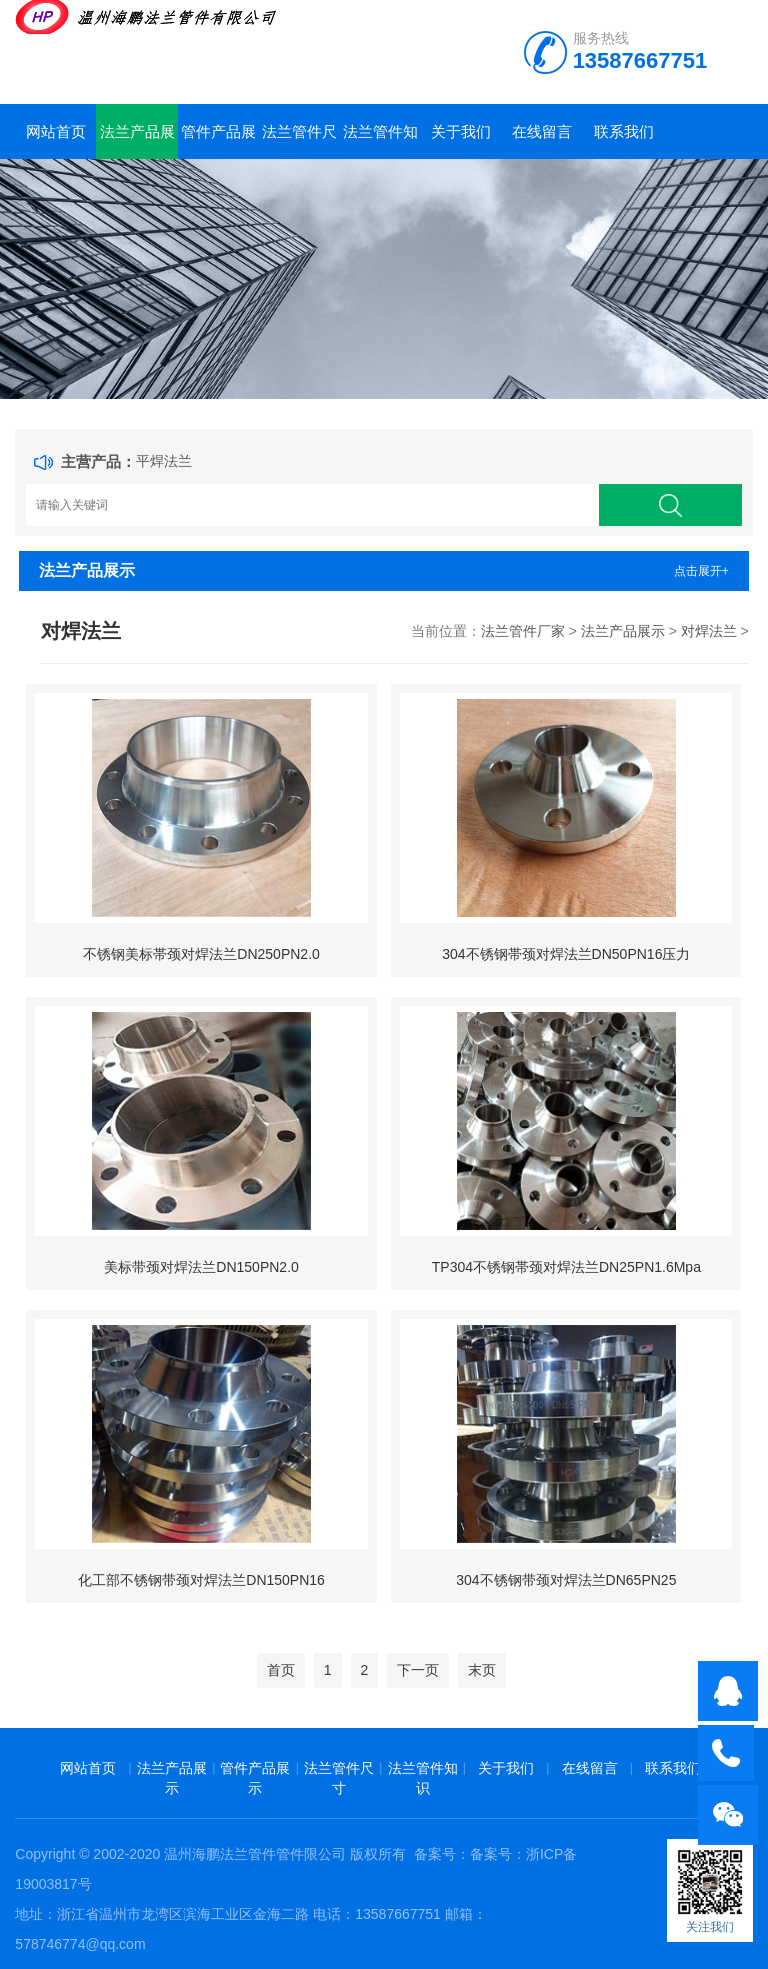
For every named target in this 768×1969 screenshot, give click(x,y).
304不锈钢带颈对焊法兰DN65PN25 (566, 1580)
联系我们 (624, 131)
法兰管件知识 (380, 141)
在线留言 (542, 131)
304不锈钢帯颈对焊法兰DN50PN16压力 (566, 954)
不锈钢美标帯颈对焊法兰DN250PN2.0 (201, 954)
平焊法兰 (164, 461)
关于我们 (461, 131)
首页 (281, 1670)
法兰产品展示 (137, 141)
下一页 (418, 1670)
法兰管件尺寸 (299, 141)
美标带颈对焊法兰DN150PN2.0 (201, 1267)
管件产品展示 (218, 141)
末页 (482, 1670)
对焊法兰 (709, 631)
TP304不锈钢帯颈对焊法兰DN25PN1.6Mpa (566, 1267)
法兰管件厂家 (523, 631)
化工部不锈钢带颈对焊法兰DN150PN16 (201, 1580)
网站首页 (56, 131)
